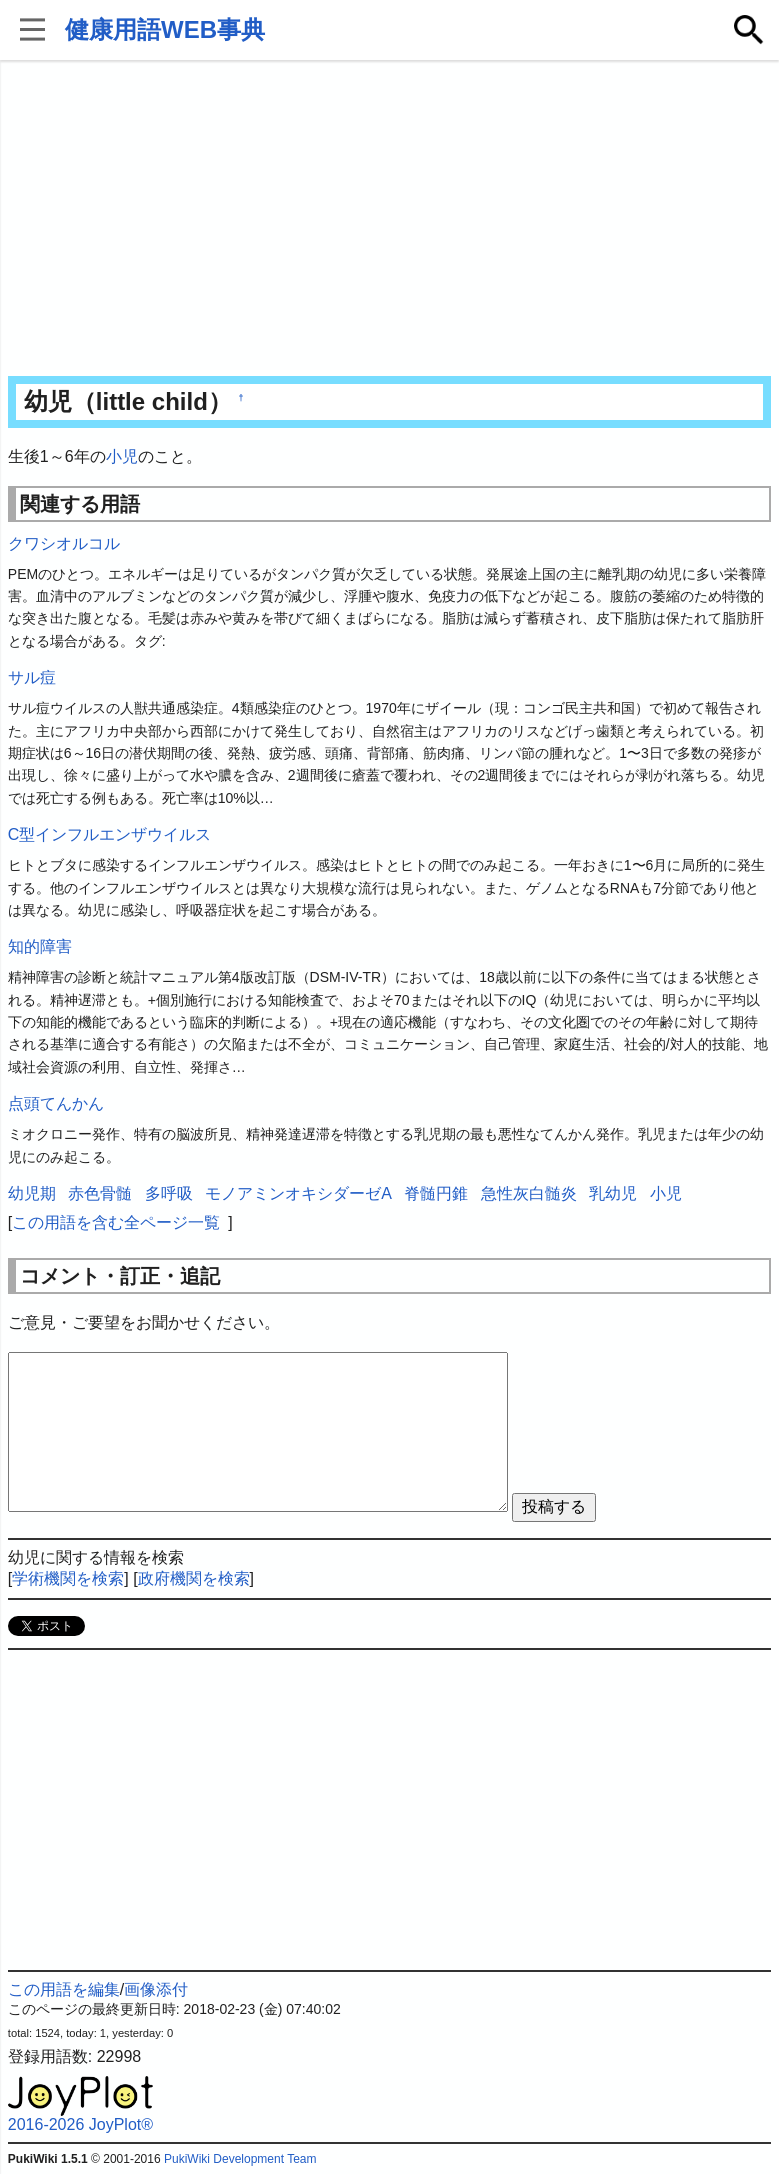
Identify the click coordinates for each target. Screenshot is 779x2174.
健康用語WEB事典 (165, 29)
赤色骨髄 (100, 1193)
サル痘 (32, 677)
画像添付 (156, 1989)
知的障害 (40, 946)
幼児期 (32, 1193)
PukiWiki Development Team (240, 2159)
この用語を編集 (64, 1989)
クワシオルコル (64, 543)
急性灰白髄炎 (529, 1193)
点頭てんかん (56, 1103)
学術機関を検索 (68, 1578)
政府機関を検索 (194, 1578)
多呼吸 (169, 1193)
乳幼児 (613, 1193)
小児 (122, 456)
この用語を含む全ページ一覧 (116, 1222)
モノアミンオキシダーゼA (298, 1193)
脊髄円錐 (436, 1193)
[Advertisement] (389, 220)
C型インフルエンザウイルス (110, 834)
